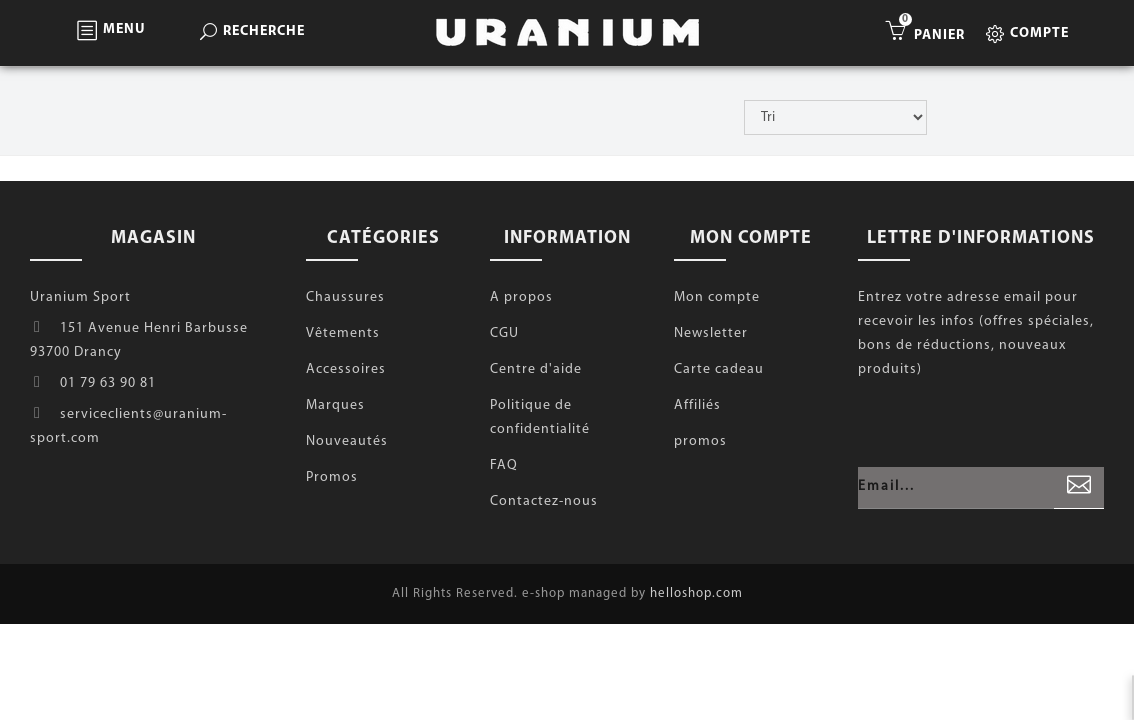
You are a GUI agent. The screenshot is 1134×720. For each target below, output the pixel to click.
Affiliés (697, 405)
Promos (332, 477)
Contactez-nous (544, 501)
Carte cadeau (719, 369)
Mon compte (717, 297)
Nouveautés (347, 441)
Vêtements (343, 333)
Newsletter (711, 333)
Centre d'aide (536, 369)
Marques (335, 405)
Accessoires (346, 369)
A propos (521, 297)
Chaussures (345, 297)
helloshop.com (696, 593)
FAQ (504, 465)
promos (700, 441)
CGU (504, 333)
